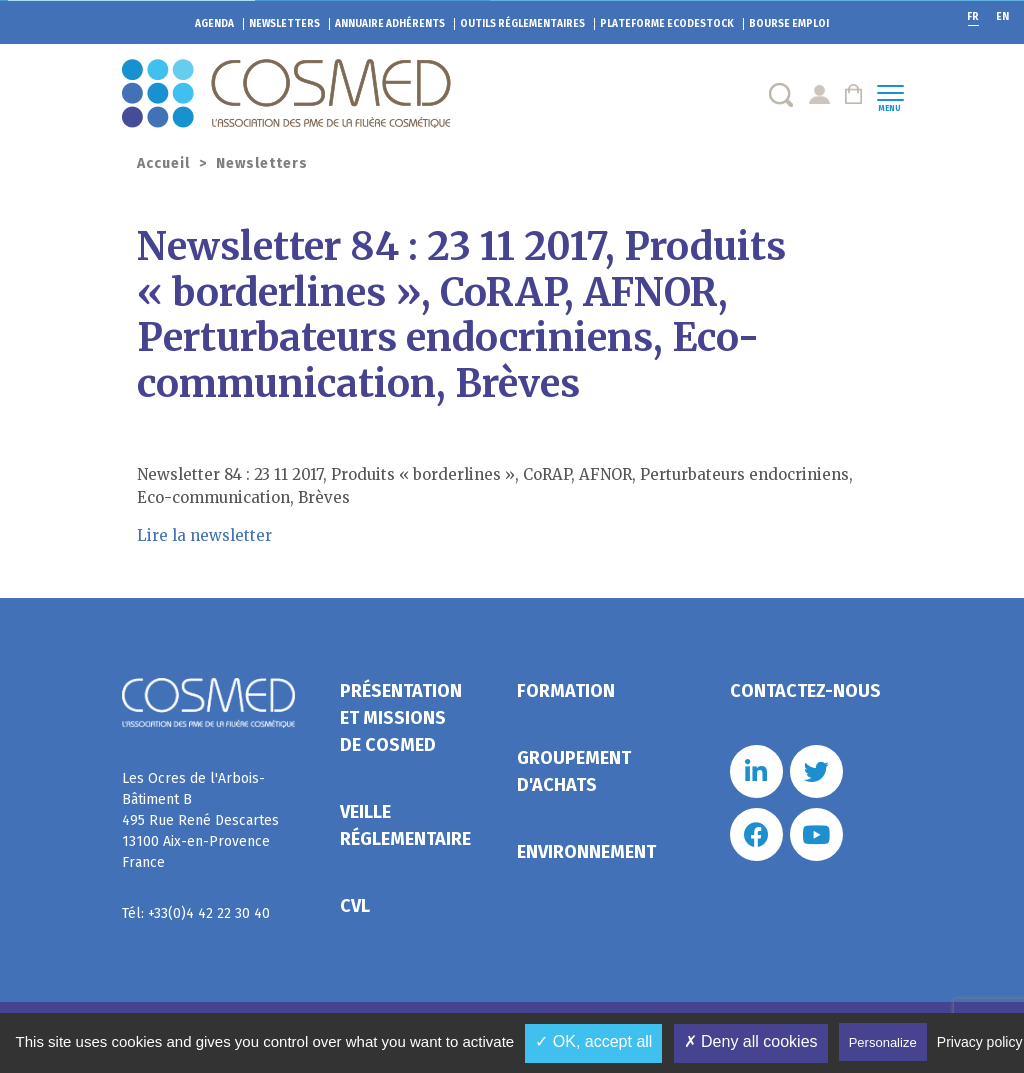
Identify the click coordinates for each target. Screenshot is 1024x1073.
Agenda (214, 24)
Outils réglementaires (522, 24)
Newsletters (284, 24)
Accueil (163, 163)
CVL (355, 906)
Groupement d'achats (574, 771)
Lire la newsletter (204, 535)
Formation (566, 691)
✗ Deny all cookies (751, 1041)
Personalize (883, 1042)
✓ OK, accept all (593, 1041)
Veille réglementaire (405, 825)
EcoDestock (667, 24)
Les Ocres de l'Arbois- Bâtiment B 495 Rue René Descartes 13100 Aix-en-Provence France (200, 820)
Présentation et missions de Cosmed (401, 718)
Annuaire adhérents (390, 24)
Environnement (586, 852)
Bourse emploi (789, 24)
